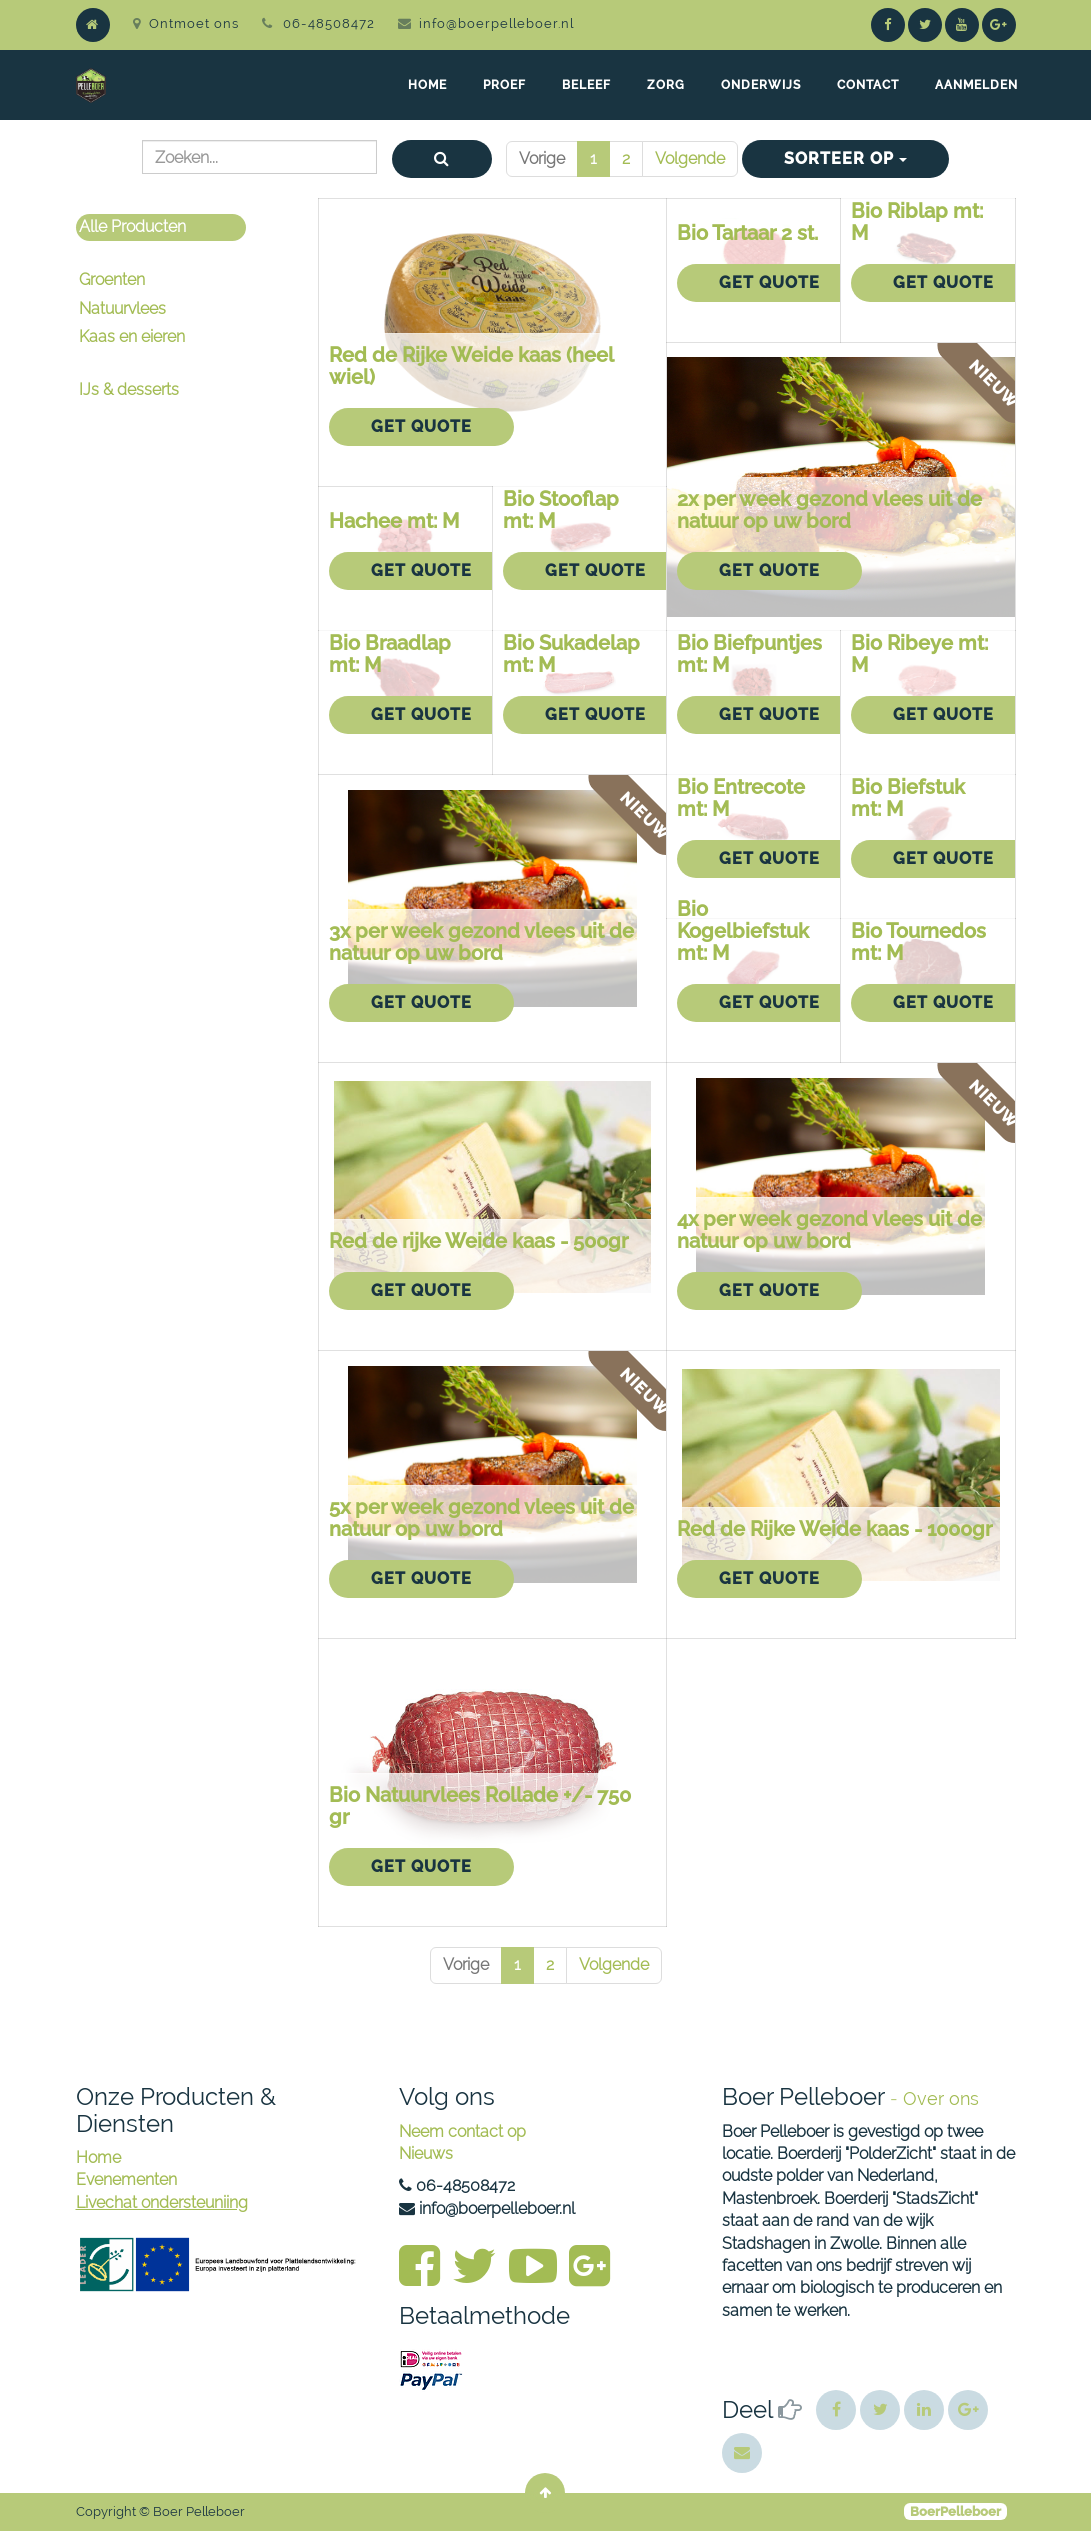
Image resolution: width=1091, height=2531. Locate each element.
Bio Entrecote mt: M (741, 798)
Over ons (941, 2098)
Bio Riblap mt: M (917, 222)
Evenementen (126, 2179)
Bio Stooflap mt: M (561, 510)
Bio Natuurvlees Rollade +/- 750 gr (480, 1806)
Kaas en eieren (132, 336)
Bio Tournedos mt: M (918, 942)
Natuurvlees (122, 308)
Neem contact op (462, 2131)
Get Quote (421, 426)
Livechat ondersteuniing (162, 2202)
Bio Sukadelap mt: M (571, 654)
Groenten (112, 279)
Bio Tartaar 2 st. (747, 233)
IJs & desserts (129, 389)
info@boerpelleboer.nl (496, 23)
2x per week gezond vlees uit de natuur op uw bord (829, 510)
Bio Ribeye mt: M (919, 654)
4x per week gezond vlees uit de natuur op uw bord (829, 1230)
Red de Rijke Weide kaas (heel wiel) (471, 366)
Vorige (542, 158)
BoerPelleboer (955, 2511)
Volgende (690, 158)
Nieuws (426, 2153)
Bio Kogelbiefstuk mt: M (743, 931)
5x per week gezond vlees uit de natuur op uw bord (481, 1518)
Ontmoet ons (186, 23)
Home (98, 2157)
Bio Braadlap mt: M (390, 654)
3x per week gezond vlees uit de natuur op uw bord (481, 942)
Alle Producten (132, 226)
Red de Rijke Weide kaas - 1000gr (834, 1529)
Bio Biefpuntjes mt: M (749, 654)
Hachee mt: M (394, 521)
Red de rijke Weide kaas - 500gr (478, 1241)
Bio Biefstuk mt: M (908, 798)
